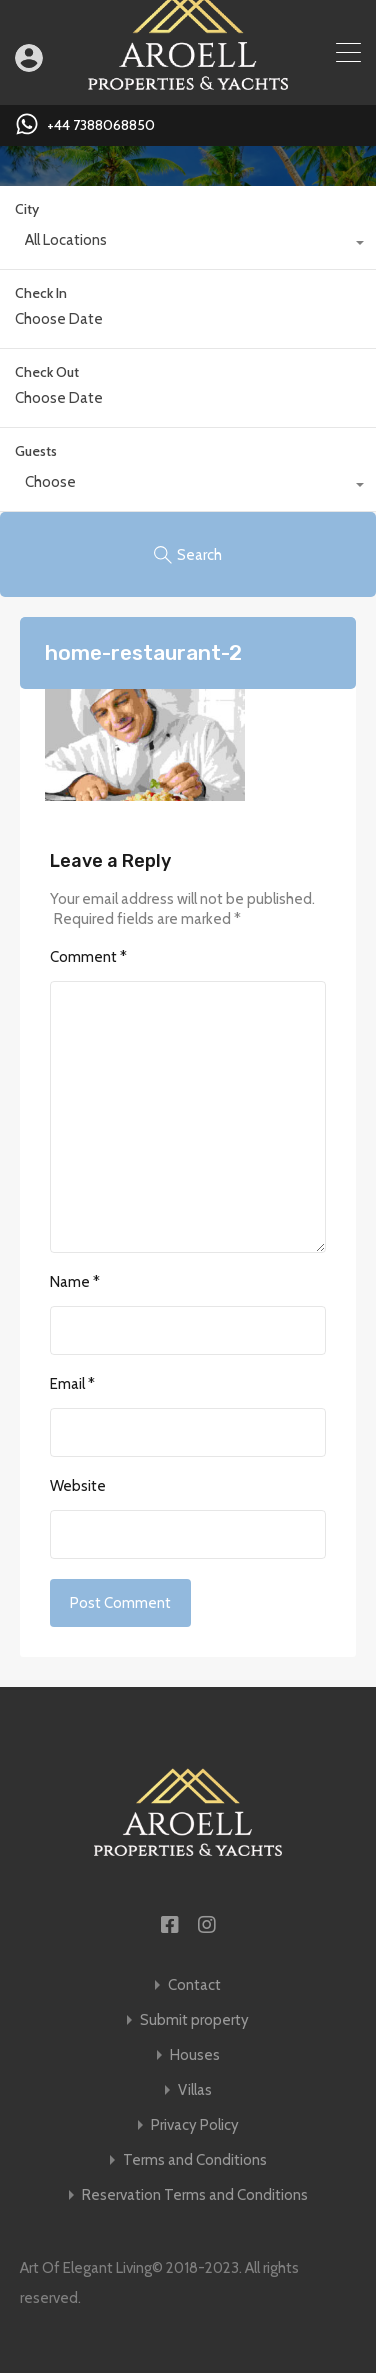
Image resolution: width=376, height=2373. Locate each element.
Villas (195, 2090)
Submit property (194, 2020)
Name (75, 1282)
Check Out (47, 372)
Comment (88, 957)
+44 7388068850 (101, 125)
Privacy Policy (195, 2125)
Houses (195, 2055)
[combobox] (188, 245)
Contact (194, 1985)
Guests (36, 451)
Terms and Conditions (195, 2160)
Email (72, 1384)
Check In (41, 293)
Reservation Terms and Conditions (195, 2195)
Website (78, 1486)
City (27, 209)
